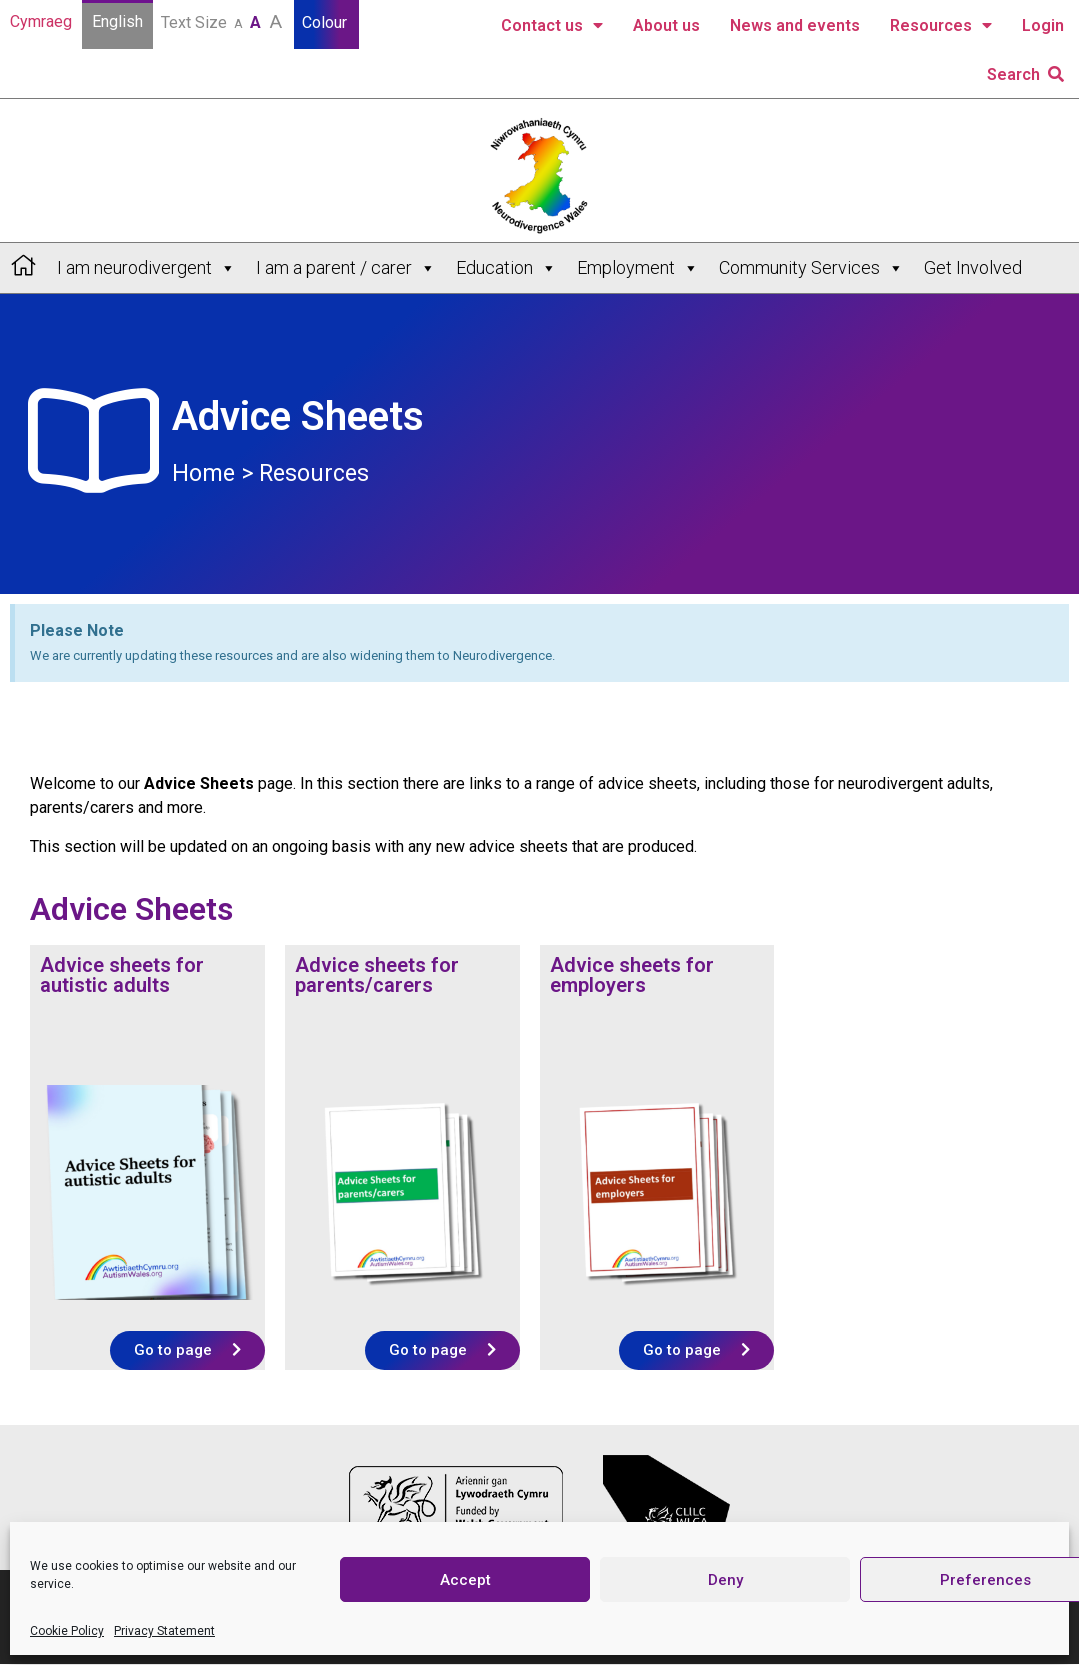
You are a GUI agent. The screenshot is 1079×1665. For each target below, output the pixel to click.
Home (203, 473)
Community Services (811, 268)
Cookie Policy (67, 1631)
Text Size (223, 21)
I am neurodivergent (146, 268)
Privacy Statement (164, 1631)
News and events (795, 25)
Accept (465, 1580)
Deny (725, 1580)
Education (506, 268)
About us (666, 25)
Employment (638, 268)
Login (1043, 25)
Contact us (552, 26)
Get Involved (973, 267)
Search (1025, 74)
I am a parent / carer (346, 268)
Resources (941, 26)
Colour (326, 22)
